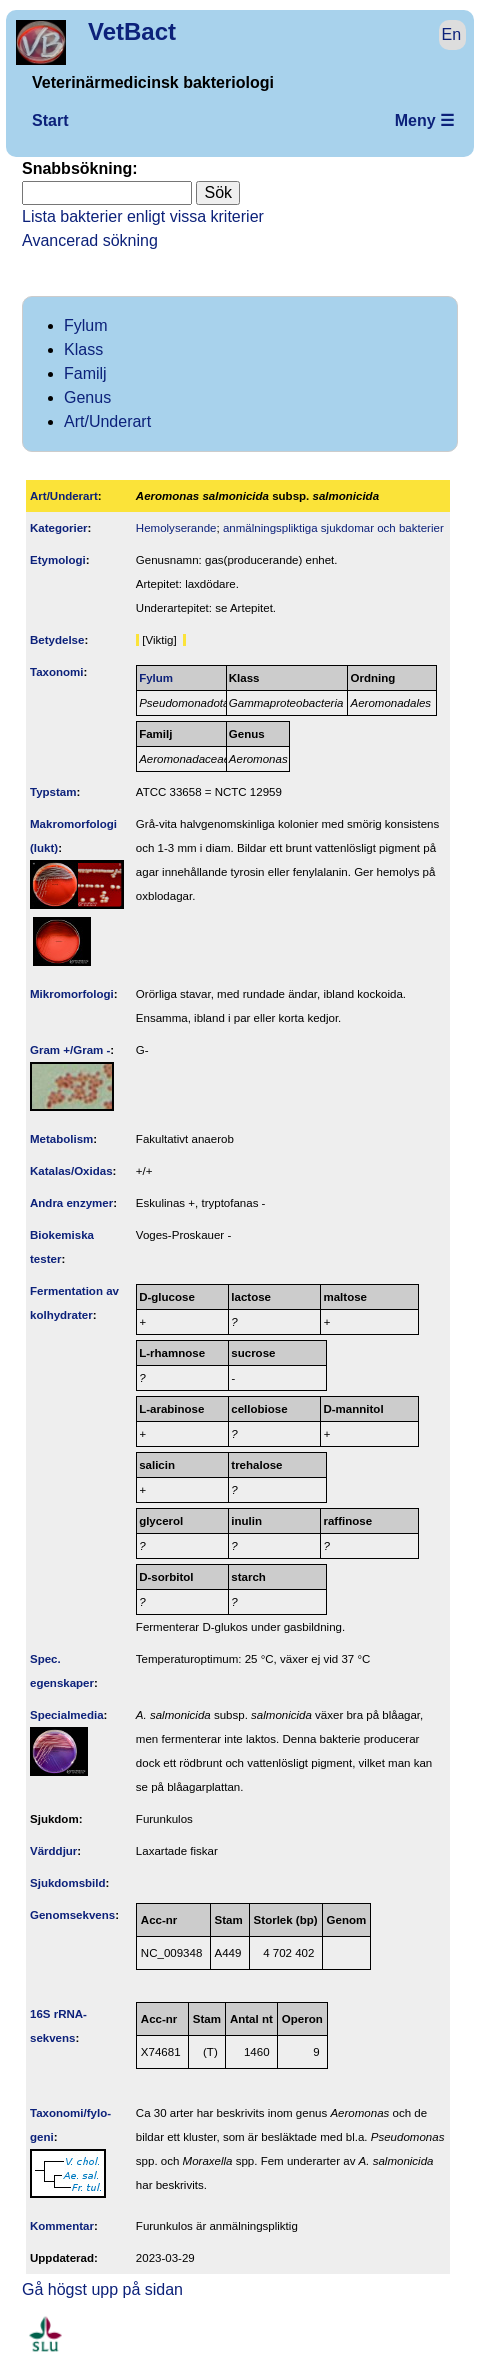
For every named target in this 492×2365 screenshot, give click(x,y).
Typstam (53, 792)
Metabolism (61, 1139)
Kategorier (59, 528)
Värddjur (53, 1851)
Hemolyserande (176, 528)
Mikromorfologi (72, 994)
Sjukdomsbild (68, 1883)
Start (50, 120)
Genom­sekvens (72, 1915)
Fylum (86, 325)
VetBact (132, 31)
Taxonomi (57, 672)
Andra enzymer (71, 1203)
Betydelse (57, 640)
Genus (87, 397)
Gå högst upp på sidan (102, 2289)
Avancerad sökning (90, 240)
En (452, 34)
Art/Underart (107, 421)
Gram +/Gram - (70, 1050)
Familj (85, 373)
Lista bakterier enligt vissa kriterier (143, 216)
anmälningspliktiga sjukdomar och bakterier (333, 528)
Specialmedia (67, 1715)
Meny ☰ (424, 120)
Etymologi (58, 560)
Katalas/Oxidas (71, 1171)
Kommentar (62, 2226)
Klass (83, 349)
